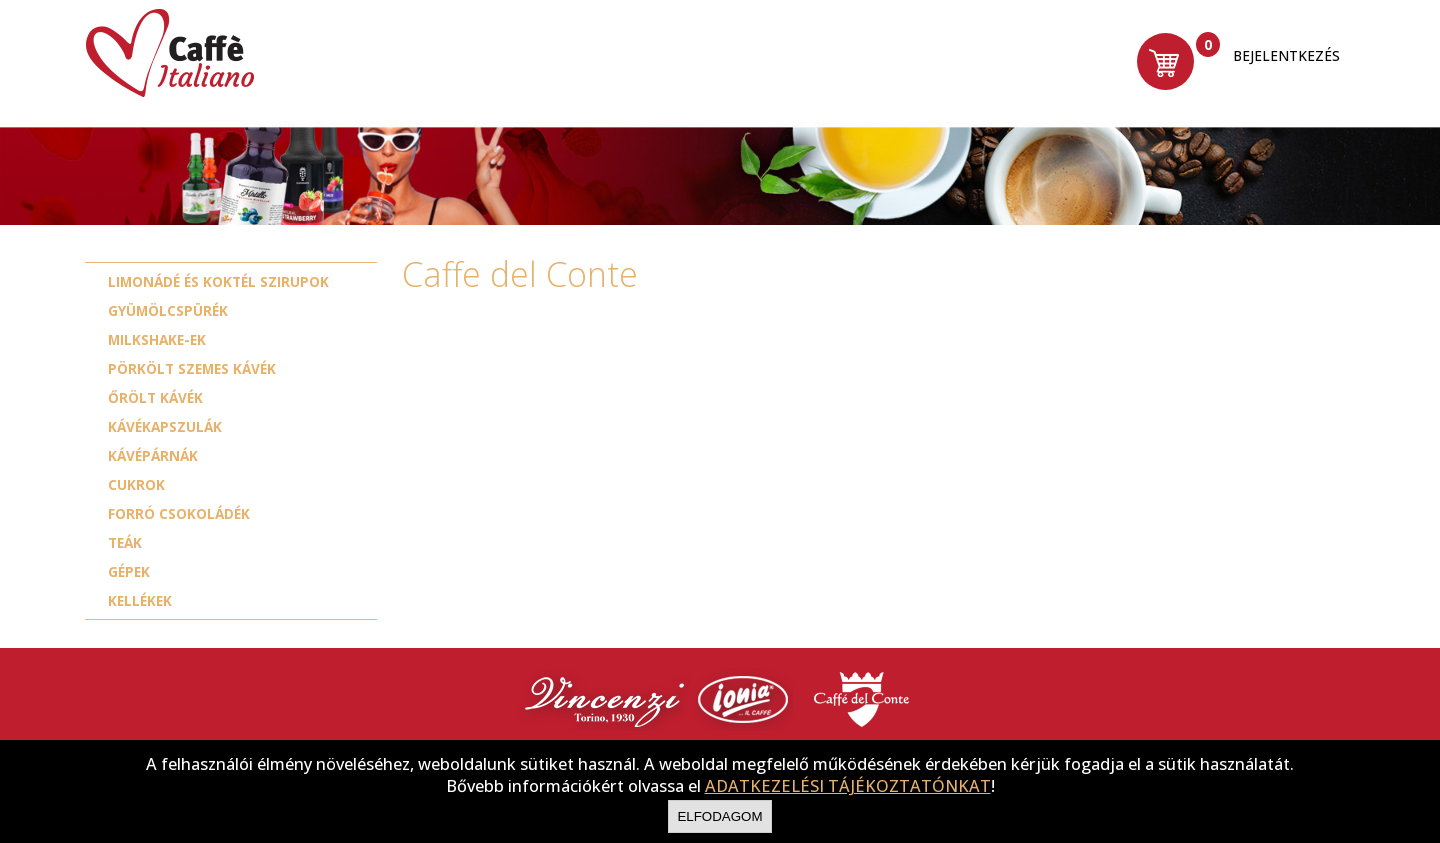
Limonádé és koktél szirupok (218, 281)
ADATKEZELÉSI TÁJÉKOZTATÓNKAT (848, 786)
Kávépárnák (153, 455)
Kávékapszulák (165, 426)
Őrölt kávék (155, 397)
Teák (125, 542)
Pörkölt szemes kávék (192, 368)
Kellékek (140, 600)
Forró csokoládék (179, 513)
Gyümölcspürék (168, 310)
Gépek (129, 571)
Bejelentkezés (1283, 57)
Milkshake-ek (157, 339)
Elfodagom (719, 816)
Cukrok (136, 484)
